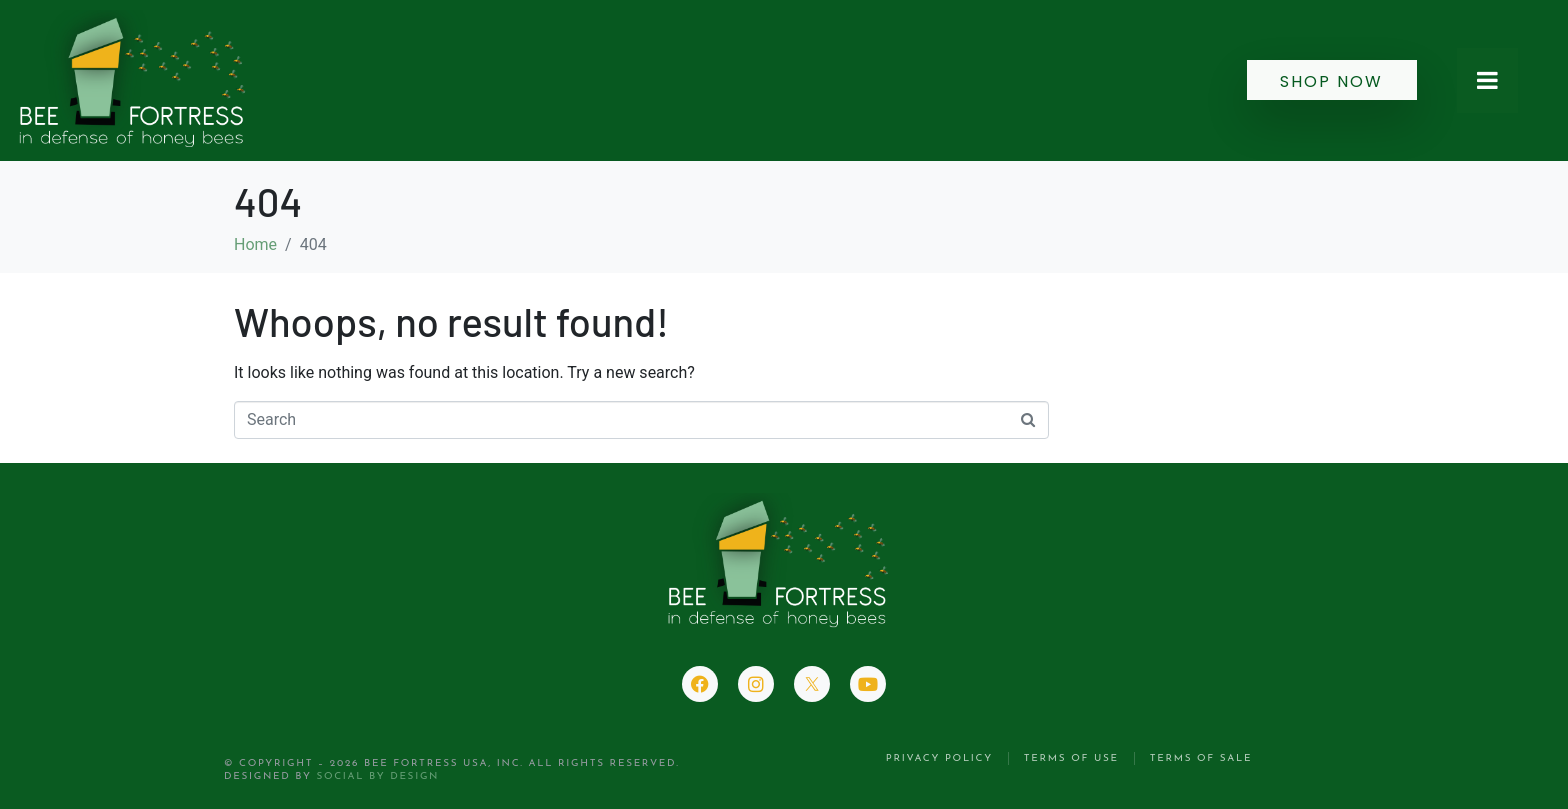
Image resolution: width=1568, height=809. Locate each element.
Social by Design (377, 776)
